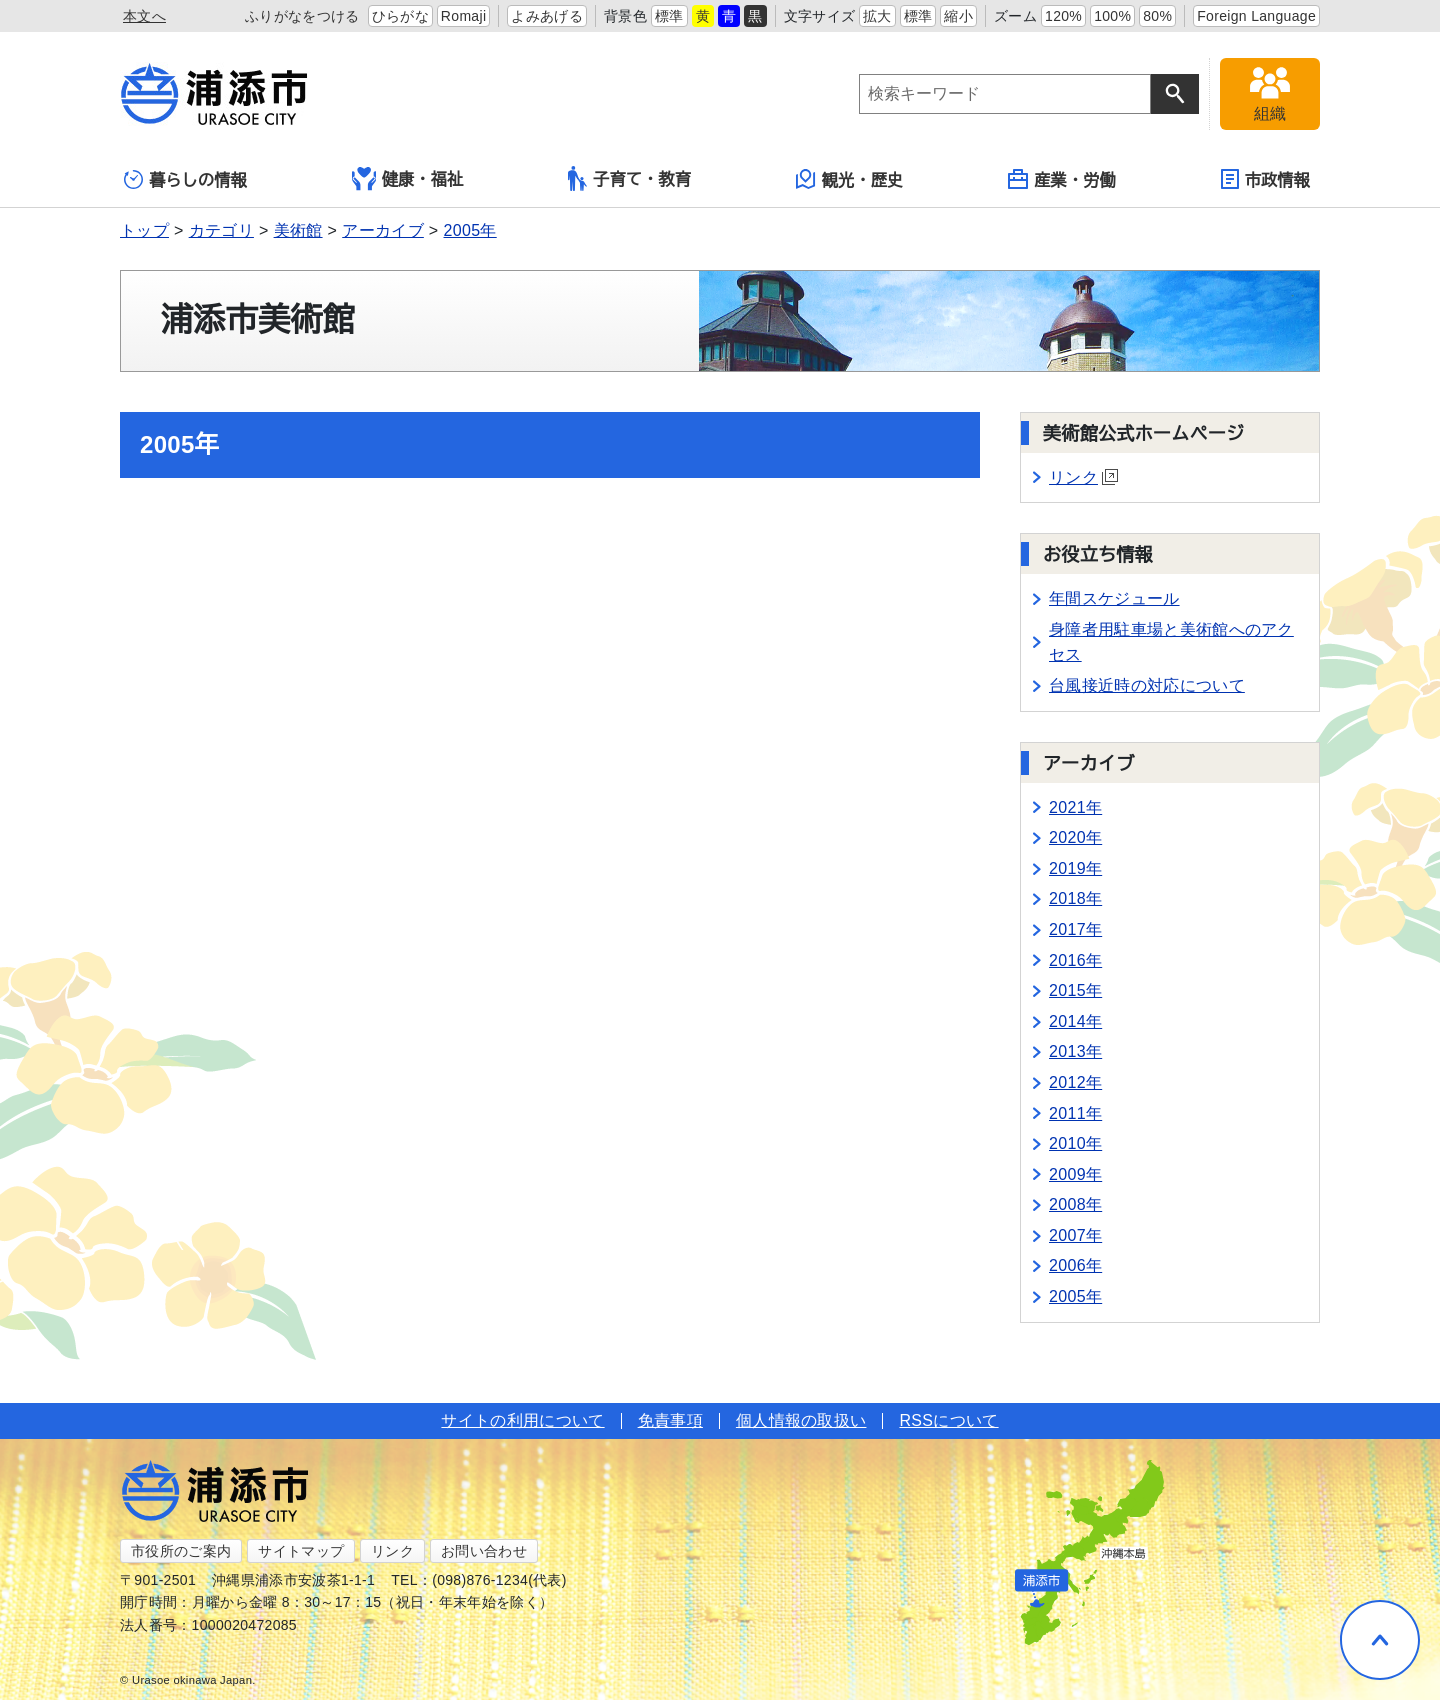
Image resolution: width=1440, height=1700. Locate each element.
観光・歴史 (850, 179)
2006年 (1075, 1265)
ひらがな (400, 16)
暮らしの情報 (185, 179)
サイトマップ (301, 1551)
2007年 (1075, 1235)
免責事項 (670, 1420)
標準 (669, 16)
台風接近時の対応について (1147, 685)
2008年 (1075, 1204)
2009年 (1075, 1174)
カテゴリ (221, 230)
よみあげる (547, 16)
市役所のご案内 (181, 1551)
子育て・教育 (629, 178)
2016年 (1075, 960)
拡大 (877, 16)
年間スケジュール (1114, 598)
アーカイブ (383, 230)
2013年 (1075, 1051)
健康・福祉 (408, 179)
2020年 (1075, 837)
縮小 (958, 16)
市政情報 (1265, 179)
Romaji (464, 16)
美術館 (298, 230)
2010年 (1075, 1143)
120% (1063, 16)
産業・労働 (1062, 179)
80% (1157, 16)
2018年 (1075, 898)
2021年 (1075, 807)
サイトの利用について (522, 1420)
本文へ (144, 16)
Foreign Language (1256, 16)
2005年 (470, 230)
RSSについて (948, 1420)
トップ (144, 230)
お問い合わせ (484, 1551)
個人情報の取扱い (801, 1420)
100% (1112, 16)
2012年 (1075, 1082)
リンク (1083, 477)
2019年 (1075, 868)
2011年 (1075, 1113)
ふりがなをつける (302, 16)
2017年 (1075, 929)
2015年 (1075, 990)
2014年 (1075, 1021)
